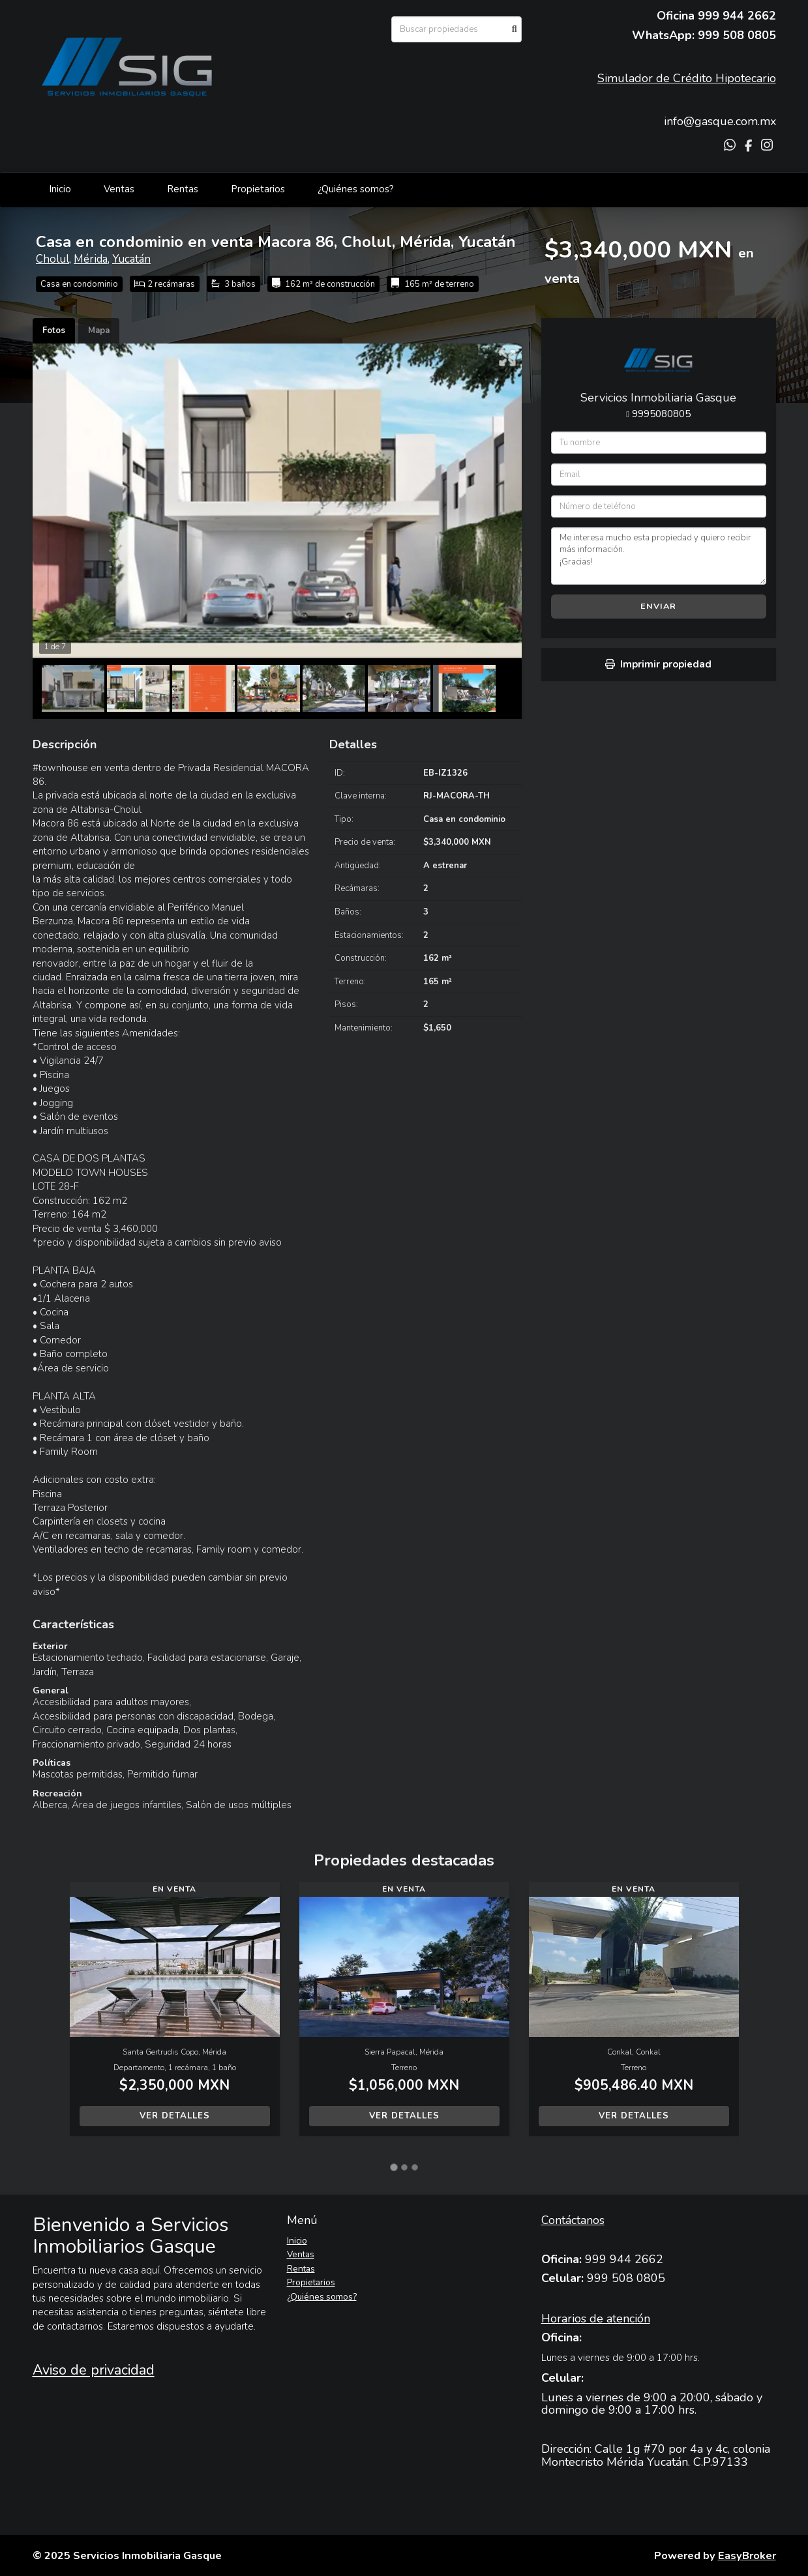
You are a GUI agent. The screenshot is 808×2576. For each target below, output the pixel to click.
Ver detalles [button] (175, 2116)
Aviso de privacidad (94, 2370)
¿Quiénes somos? (356, 189)
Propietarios (258, 189)
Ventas (119, 189)
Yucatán (131, 259)
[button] (51, 2015)
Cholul (52, 259)
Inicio (60, 189)
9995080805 (661, 413)
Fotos (53, 330)
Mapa (99, 330)
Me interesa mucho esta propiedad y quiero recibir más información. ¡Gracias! (658, 556)
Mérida (91, 259)
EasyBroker (747, 2555)
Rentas (182, 189)
